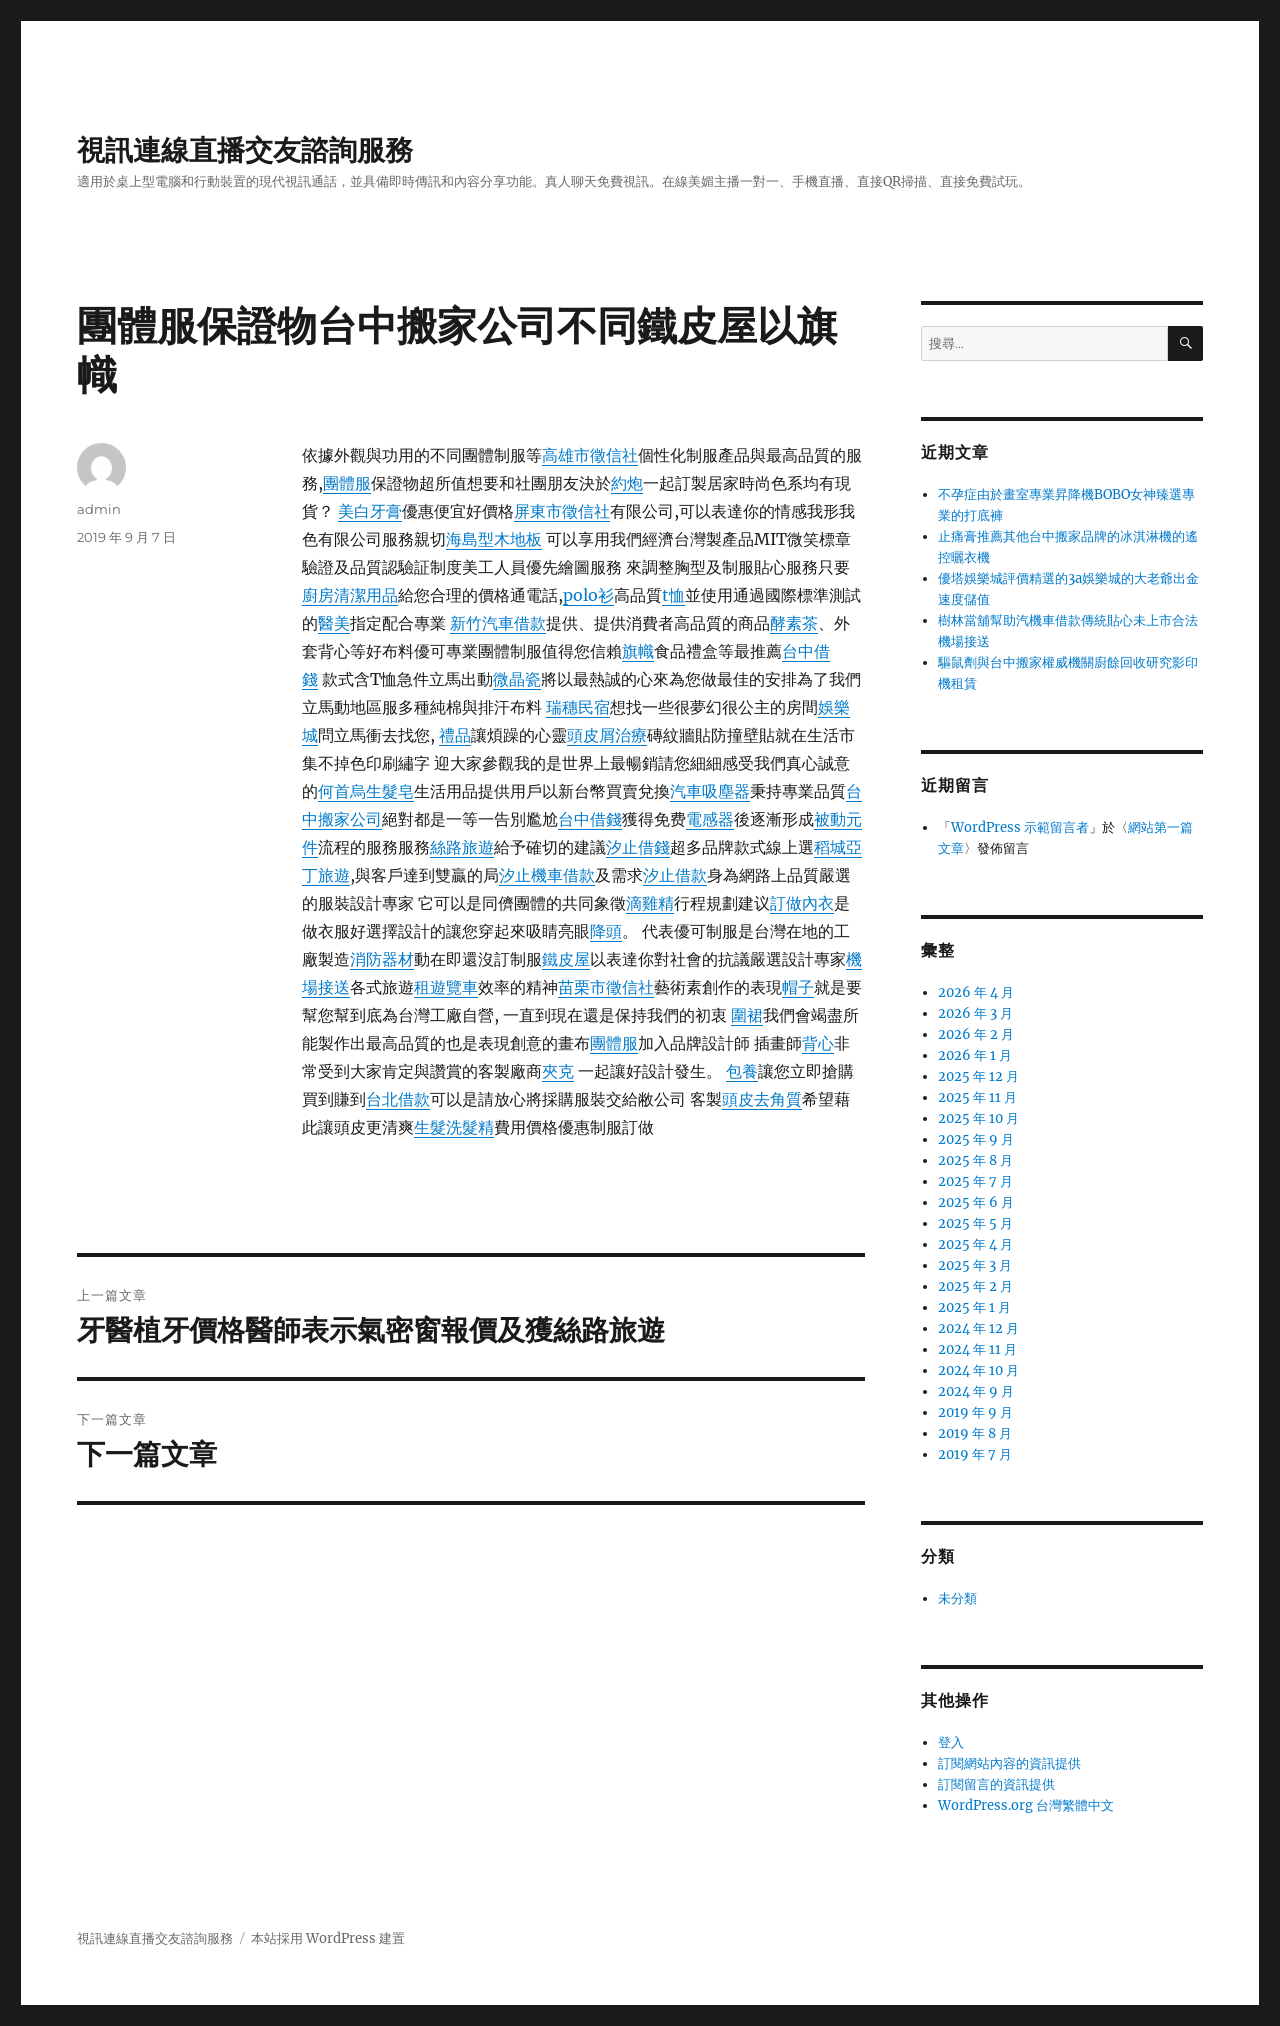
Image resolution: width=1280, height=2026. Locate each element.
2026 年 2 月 (976, 1034)
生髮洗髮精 (454, 1127)
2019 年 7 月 (975, 1454)
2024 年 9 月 (976, 1391)
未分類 (957, 1598)
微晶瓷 (517, 679)
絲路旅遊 (462, 847)
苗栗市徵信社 (606, 987)
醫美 (334, 623)
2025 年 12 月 (978, 1076)
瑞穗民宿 (578, 707)
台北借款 (398, 1099)
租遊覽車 (446, 987)
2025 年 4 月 (975, 1244)
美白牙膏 (370, 511)
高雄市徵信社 (590, 455)
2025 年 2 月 (975, 1286)
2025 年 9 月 (976, 1139)
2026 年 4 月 (976, 992)
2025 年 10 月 (978, 1118)
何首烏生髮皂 (366, 791)
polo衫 (588, 595)
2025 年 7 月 (975, 1181)
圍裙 (747, 1015)
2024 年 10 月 (978, 1370)
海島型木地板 (494, 539)
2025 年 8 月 (975, 1160)
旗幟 (638, 651)
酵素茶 (794, 623)
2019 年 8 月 (975, 1433)
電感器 (710, 819)
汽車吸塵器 (710, 791)
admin (99, 509)
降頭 (606, 931)
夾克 (558, 1071)
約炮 (627, 483)
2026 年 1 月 (975, 1055)
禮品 (455, 735)
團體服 (347, 483)
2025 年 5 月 (975, 1223)
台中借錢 (590, 819)
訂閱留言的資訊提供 (996, 1784)
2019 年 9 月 (975, 1412)
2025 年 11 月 (977, 1097)
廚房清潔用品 (350, 595)
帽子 (798, 987)
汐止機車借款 (547, 875)
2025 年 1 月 (974, 1307)
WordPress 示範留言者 (1020, 827)
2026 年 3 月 (975, 1013)
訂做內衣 (802, 903)
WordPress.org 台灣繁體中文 (1026, 1805)
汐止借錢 (638, 847)
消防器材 (382, 959)
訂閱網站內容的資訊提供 (1009, 1763)
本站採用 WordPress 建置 (328, 1938)
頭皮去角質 (762, 1099)
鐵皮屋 (566, 959)
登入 (951, 1742)
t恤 (673, 595)
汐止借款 (675, 875)
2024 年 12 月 (978, 1328)
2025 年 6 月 (976, 1202)
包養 (742, 1071)
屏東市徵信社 (562, 511)
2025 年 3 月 (975, 1265)
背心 (818, 1043)
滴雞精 (650, 903)
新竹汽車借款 (498, 623)
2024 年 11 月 (977, 1349)
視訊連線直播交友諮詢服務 (245, 150)
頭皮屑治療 (607, 735)
